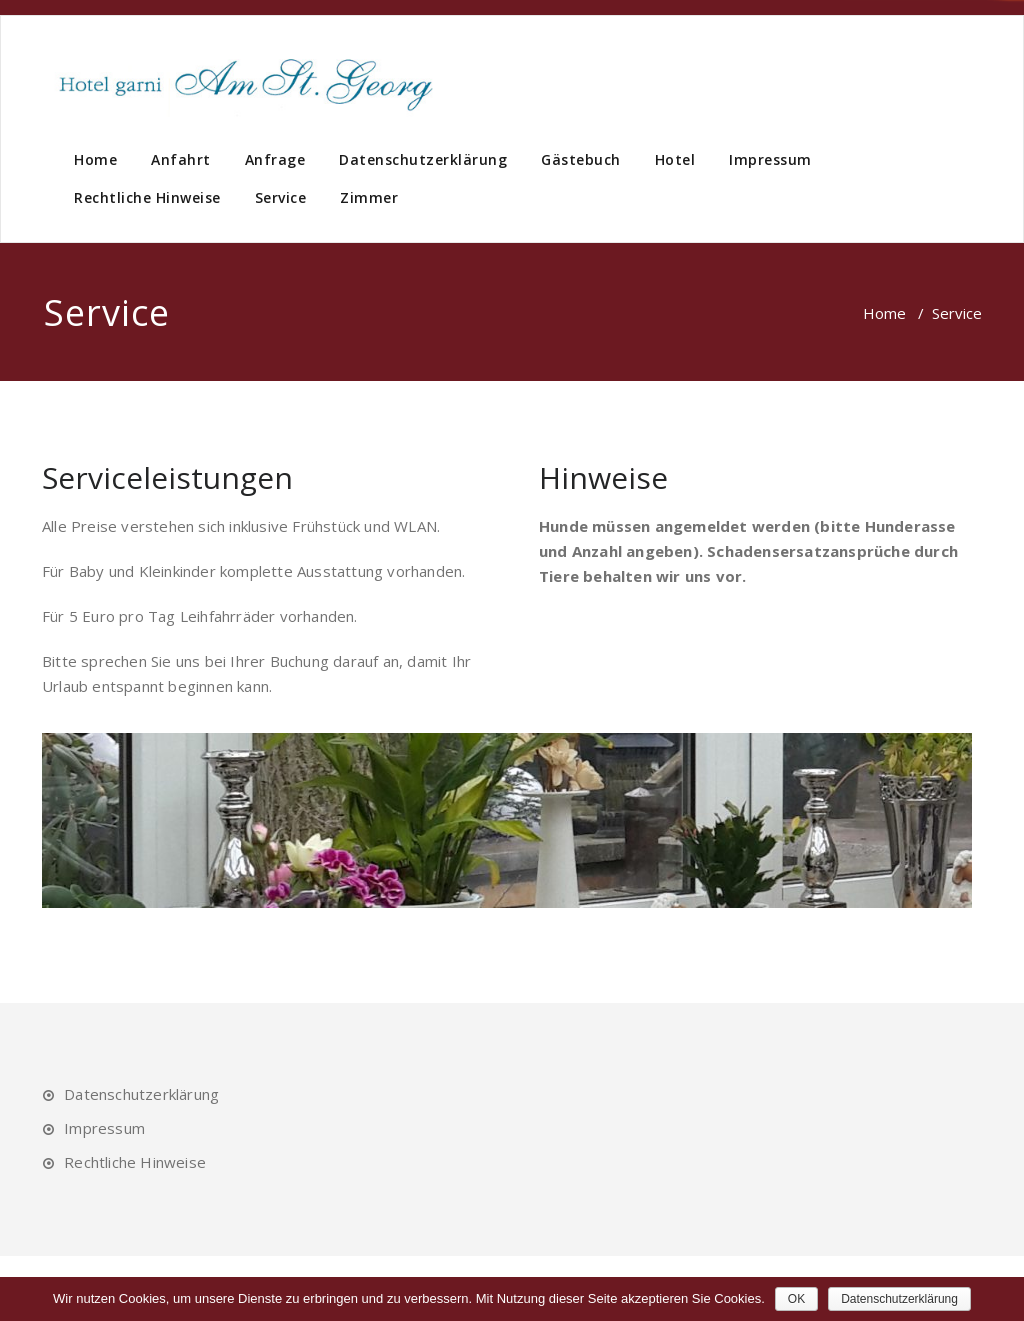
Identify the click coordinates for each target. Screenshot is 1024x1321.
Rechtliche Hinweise (147, 197)
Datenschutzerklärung (423, 159)
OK (796, 1299)
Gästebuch (581, 159)
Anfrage (275, 159)
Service (281, 197)
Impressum (770, 159)
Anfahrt (181, 159)
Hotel (675, 159)
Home (95, 159)
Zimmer (369, 197)
